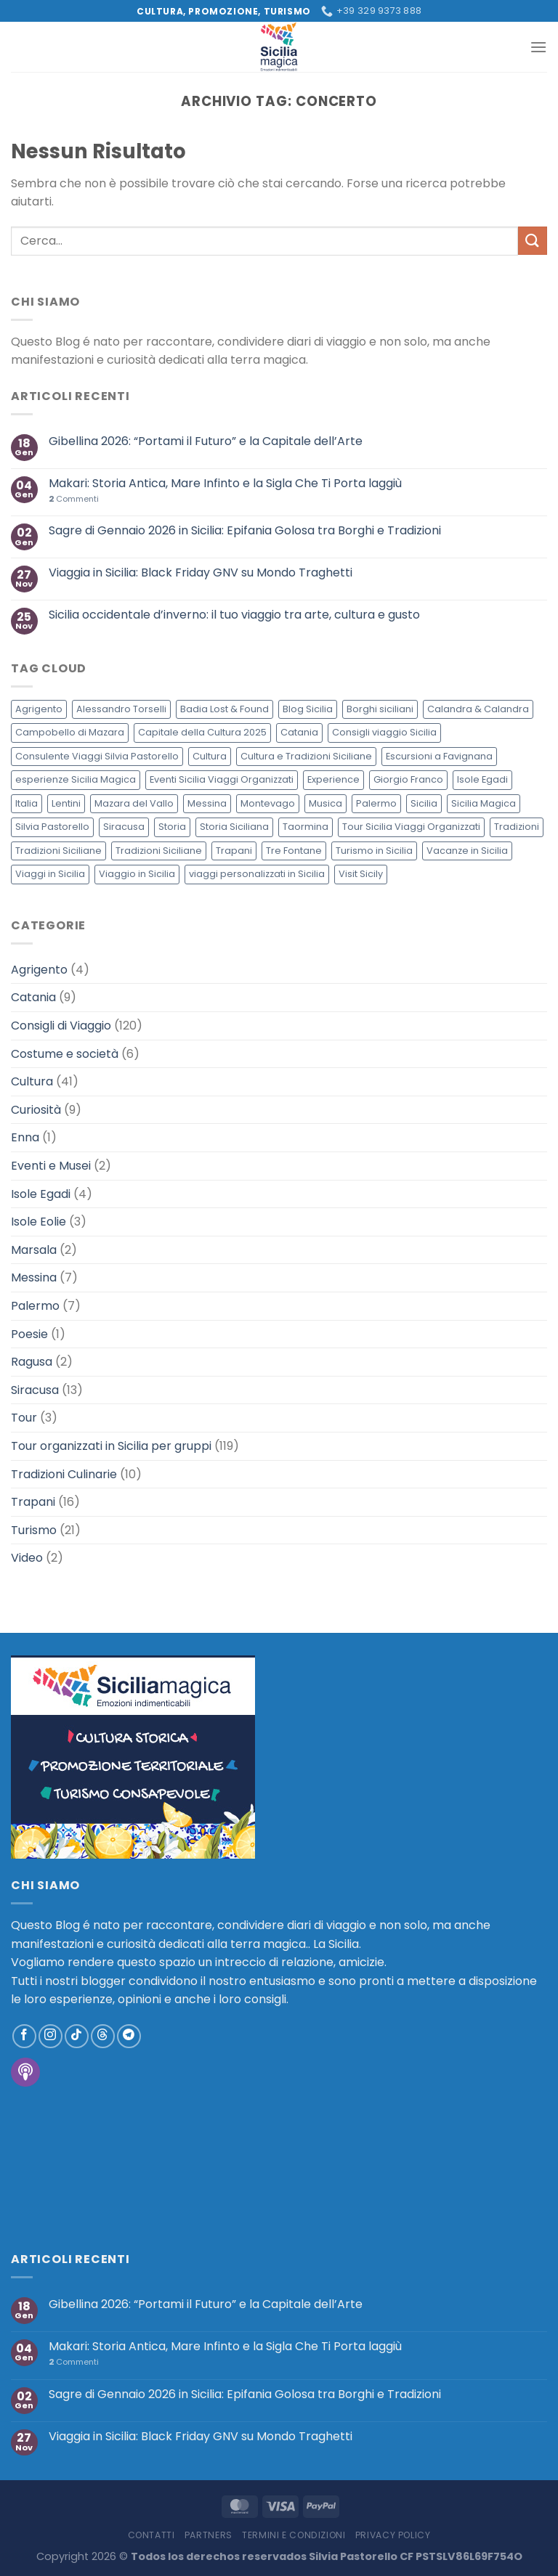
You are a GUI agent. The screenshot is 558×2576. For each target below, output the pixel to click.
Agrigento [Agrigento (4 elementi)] (38, 709)
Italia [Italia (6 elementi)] (26, 803)
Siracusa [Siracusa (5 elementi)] (124, 826)
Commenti (74, 499)
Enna (25, 1137)
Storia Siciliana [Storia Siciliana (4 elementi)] (234, 826)
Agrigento (39, 969)
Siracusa (35, 1390)
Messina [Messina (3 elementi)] (207, 803)
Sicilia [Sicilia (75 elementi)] (424, 803)
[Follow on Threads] (103, 2036)
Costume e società (64, 1054)
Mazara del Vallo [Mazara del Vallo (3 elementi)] (134, 803)
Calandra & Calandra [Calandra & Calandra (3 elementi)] (478, 709)
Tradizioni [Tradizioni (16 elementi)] (516, 826)
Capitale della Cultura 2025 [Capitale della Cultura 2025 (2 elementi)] (202, 732)
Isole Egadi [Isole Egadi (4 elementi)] (482, 779)
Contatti (151, 2535)
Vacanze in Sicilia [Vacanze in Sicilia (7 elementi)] (467, 850)
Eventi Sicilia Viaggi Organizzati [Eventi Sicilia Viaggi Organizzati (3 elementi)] (222, 779)
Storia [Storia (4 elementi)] (172, 826)
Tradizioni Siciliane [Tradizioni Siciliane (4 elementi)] (58, 850)
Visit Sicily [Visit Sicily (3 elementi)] (361, 874)
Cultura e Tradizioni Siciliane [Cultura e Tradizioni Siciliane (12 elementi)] (306, 756)
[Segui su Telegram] (129, 2036)
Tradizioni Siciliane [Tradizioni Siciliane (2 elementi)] (159, 850)
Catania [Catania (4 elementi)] (299, 732)
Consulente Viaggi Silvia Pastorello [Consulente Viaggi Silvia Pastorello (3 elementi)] (97, 756)
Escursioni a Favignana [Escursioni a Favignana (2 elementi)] (439, 756)
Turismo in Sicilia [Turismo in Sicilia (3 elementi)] (374, 850)
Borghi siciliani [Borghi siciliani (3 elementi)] (380, 709)
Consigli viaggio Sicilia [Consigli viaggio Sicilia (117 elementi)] (384, 732)
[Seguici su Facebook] (24, 2036)
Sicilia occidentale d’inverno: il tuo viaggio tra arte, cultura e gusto (234, 614)
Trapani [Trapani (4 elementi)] (234, 850)
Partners (208, 2535)
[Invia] (532, 241)
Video (27, 1557)
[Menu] (538, 47)
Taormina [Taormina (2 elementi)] (305, 826)
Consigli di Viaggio (61, 1025)
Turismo (34, 1530)
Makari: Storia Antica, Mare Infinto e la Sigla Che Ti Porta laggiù (225, 483)
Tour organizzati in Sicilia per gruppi (111, 1446)
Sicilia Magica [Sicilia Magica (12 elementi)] (483, 803)
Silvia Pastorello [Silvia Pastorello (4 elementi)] (52, 826)
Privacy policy (393, 2535)
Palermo (35, 1305)
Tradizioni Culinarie (64, 1474)
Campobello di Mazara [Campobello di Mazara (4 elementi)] (69, 732)
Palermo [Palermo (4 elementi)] (376, 803)
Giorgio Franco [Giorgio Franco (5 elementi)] (408, 779)
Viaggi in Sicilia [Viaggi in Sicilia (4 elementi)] (50, 874)
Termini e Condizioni (293, 2535)
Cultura (32, 1081)
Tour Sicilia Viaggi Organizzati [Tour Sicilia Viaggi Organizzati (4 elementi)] (411, 826)
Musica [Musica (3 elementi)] (325, 803)
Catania (33, 997)
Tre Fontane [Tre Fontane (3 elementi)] (294, 850)
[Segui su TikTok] (77, 2036)
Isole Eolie (38, 1221)
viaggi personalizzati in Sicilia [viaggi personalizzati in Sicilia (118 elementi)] (257, 874)
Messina (34, 1277)
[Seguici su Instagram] (50, 2036)
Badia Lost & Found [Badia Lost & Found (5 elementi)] (224, 709)
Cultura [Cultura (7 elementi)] (210, 756)
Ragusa (31, 1361)
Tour (24, 1417)
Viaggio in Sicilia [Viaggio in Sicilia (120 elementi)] (137, 874)
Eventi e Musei (51, 1165)
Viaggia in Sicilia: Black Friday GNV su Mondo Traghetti (200, 572)
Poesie (29, 1334)
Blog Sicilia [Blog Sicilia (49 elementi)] (308, 709)
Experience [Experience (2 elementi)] (333, 779)
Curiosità (36, 1109)
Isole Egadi (40, 1194)
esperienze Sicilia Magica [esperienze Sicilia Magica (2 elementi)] (75, 779)
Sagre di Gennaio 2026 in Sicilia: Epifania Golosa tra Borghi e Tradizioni (245, 530)
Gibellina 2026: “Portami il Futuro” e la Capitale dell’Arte (206, 441)
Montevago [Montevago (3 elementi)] (267, 803)
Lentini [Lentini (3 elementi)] (66, 803)
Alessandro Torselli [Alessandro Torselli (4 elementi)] (121, 709)
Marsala (34, 1250)
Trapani (33, 1501)
